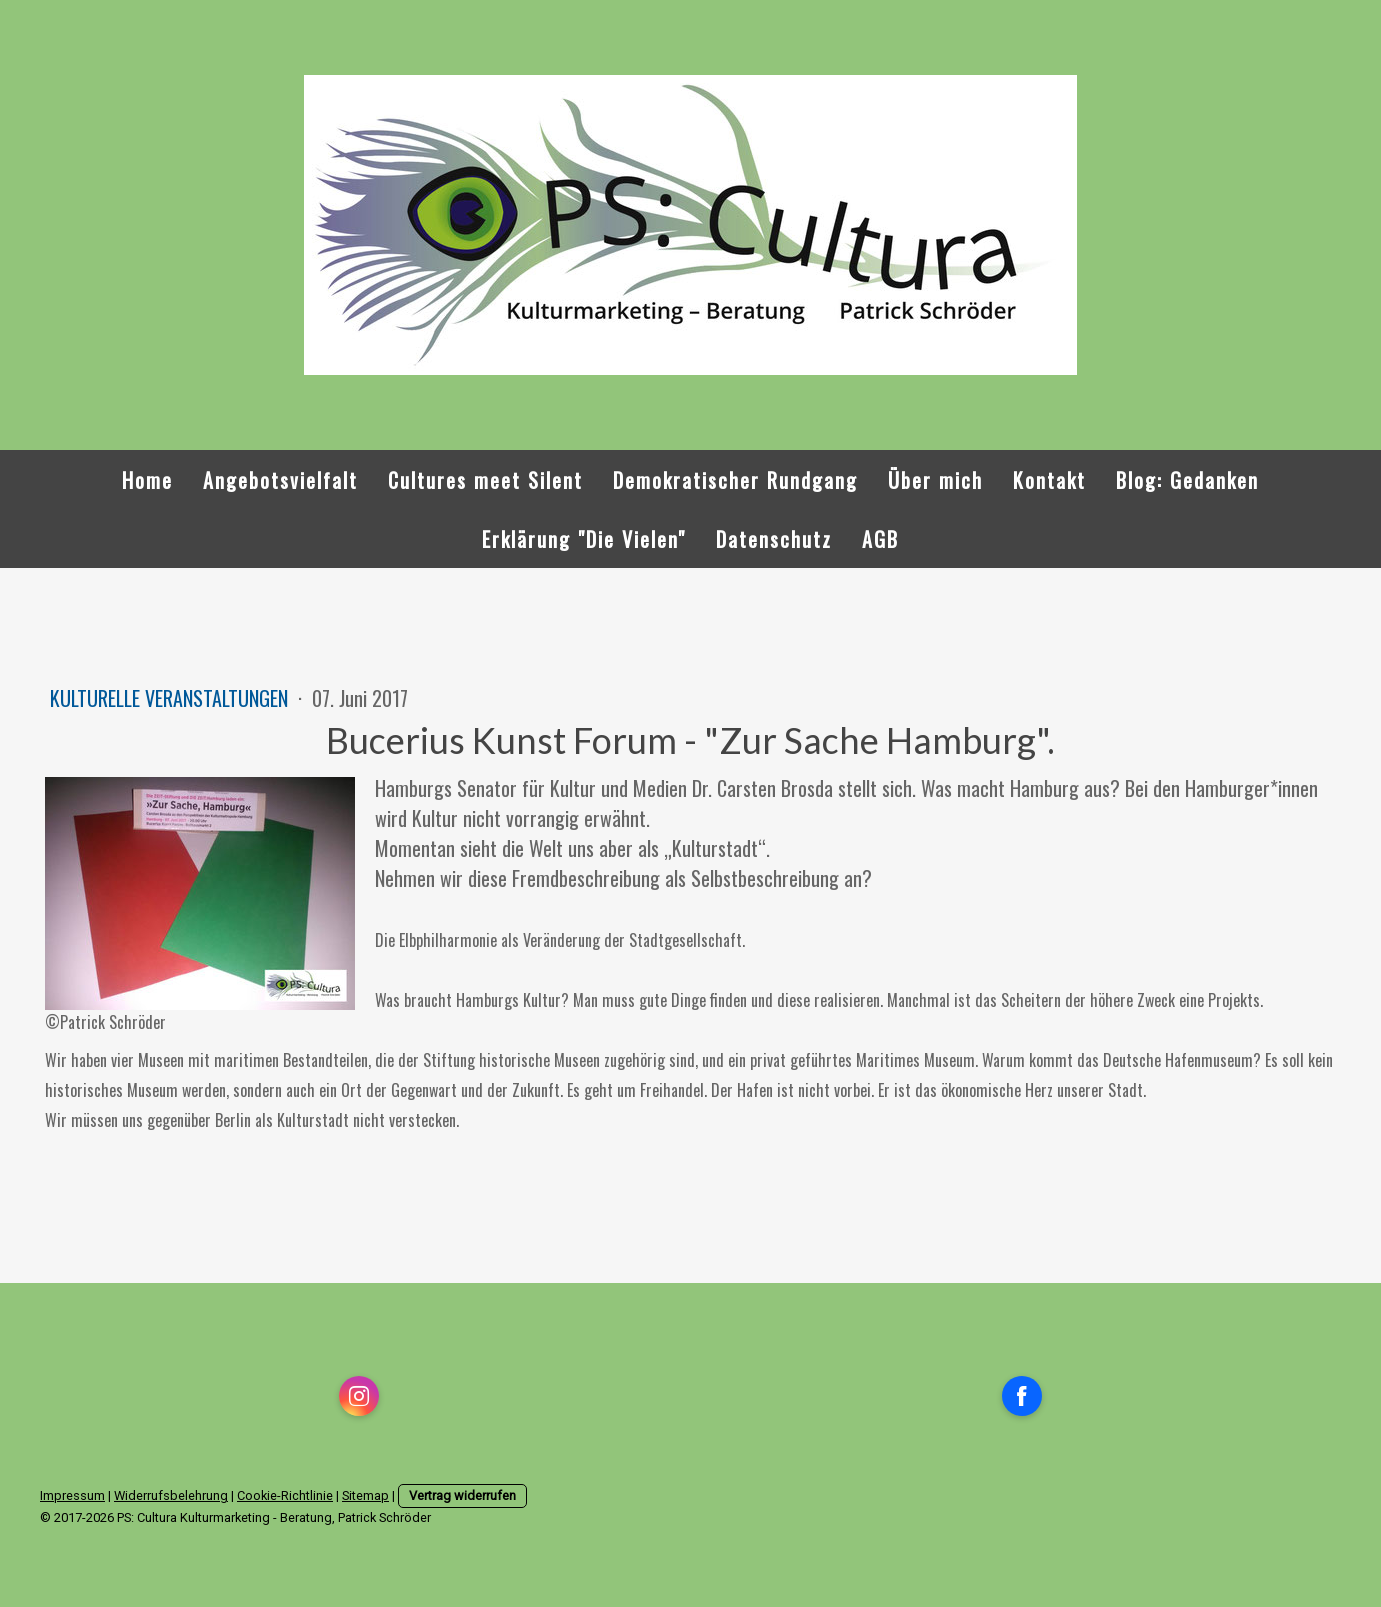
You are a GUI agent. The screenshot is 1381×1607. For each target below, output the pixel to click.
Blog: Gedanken (1187, 480)
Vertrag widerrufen (462, 1495)
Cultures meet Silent (485, 480)
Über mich (935, 480)
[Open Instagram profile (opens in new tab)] (359, 1396)
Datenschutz (774, 539)
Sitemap (365, 1495)
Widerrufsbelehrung (171, 1495)
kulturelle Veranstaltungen (171, 698)
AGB (880, 539)
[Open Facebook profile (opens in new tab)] (1022, 1396)
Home (147, 480)
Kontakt (1049, 480)
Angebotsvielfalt (280, 480)
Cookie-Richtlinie (285, 1495)
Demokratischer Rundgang (735, 480)
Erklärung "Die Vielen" (584, 539)
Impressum (72, 1495)
